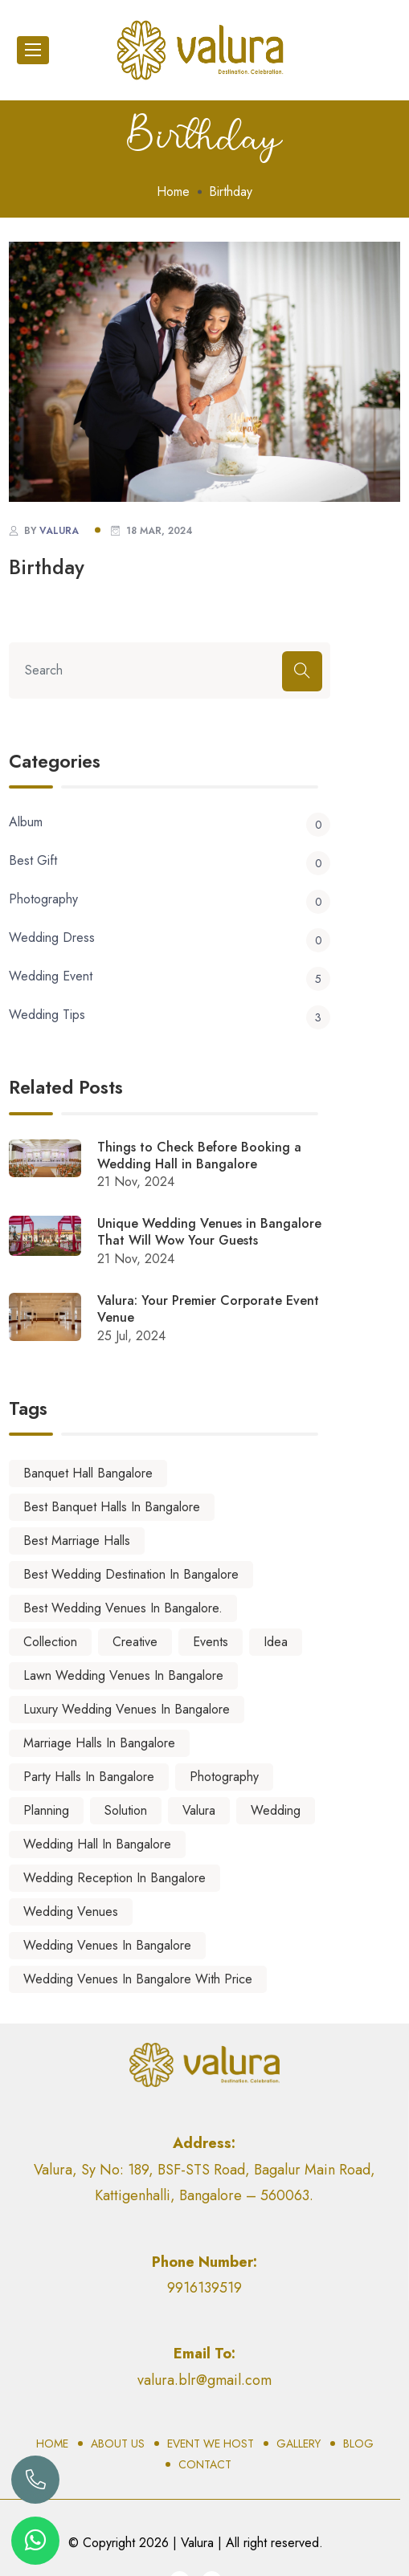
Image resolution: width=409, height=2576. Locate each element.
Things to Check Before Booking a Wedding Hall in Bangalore (199, 1156)
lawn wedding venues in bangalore (123, 1675)
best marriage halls (76, 1540)
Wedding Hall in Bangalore (97, 1844)
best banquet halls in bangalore (111, 1507)
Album (169, 822)
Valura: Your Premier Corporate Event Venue (208, 1310)
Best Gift (169, 860)
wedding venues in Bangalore (107, 1945)
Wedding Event (169, 976)
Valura (198, 1810)
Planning (46, 1810)
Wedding (276, 1810)
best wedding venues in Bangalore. (123, 1608)
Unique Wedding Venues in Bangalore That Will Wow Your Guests (209, 1232)
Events (210, 1641)
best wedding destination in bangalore (131, 1574)
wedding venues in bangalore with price (137, 1979)
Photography (169, 899)
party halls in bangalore (88, 1776)
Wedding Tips (169, 1015)
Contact (204, 2464)
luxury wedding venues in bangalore (126, 1709)
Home (173, 191)
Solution (125, 1810)
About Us (118, 2443)
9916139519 (204, 2287)
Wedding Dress (169, 938)
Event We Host (210, 2443)
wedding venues (70, 1911)
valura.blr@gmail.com (204, 2380)
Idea (276, 1641)
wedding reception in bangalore (114, 1878)
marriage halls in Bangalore (99, 1743)
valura (59, 531)
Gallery (298, 2443)
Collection (50, 1641)
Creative (134, 1641)
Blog (358, 2443)
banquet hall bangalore (88, 1473)
